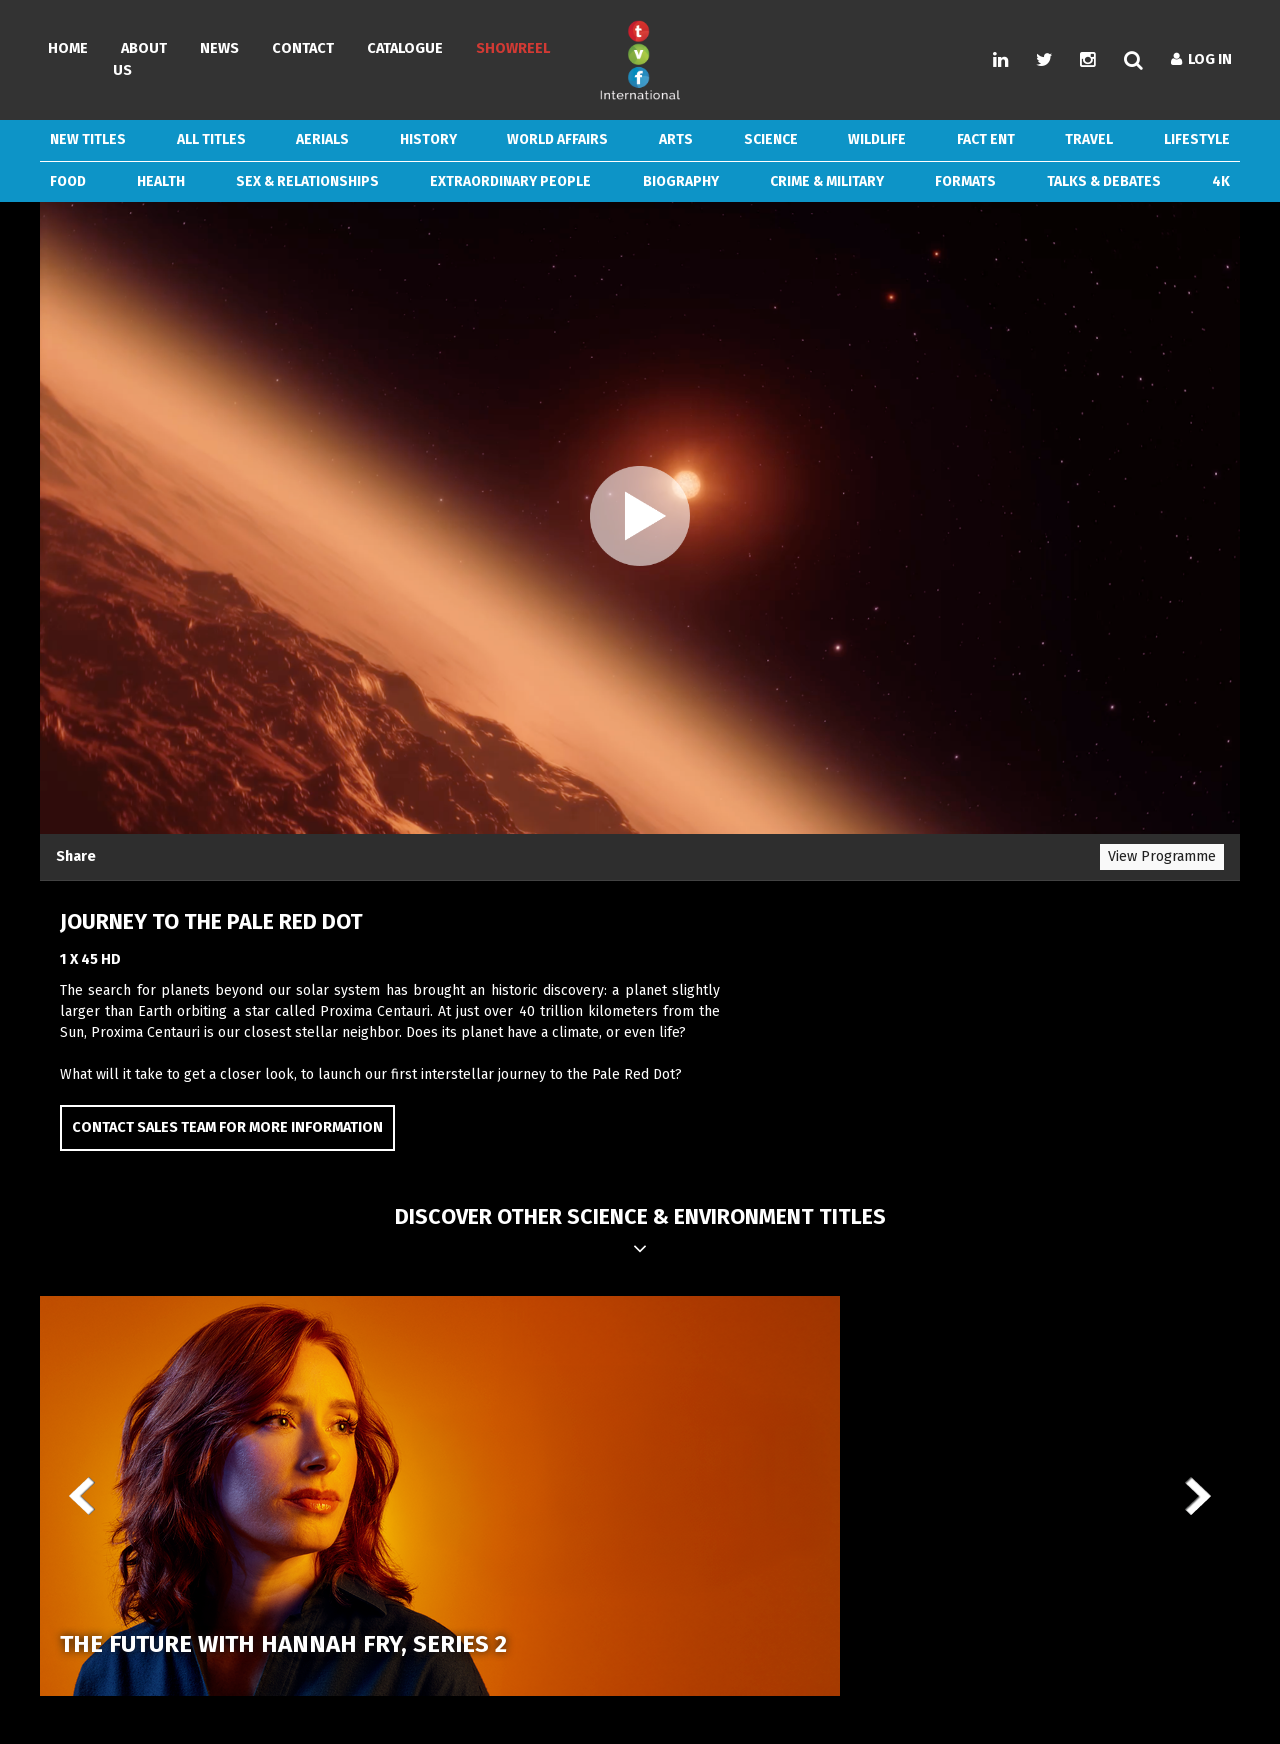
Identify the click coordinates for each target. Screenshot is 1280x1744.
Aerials (322, 139)
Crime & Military (827, 181)
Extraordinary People (510, 181)
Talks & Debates (1104, 181)
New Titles (88, 139)
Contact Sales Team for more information (227, 1127)
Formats (965, 181)
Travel (1089, 139)
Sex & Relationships (307, 181)
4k (1221, 181)
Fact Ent (986, 139)
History (428, 139)
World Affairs (557, 139)
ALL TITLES (211, 139)
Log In (1201, 59)
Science (771, 139)
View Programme (1162, 856)
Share (76, 856)
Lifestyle (1197, 139)
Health (161, 181)
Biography (681, 181)
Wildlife (877, 139)
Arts (676, 139)
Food (68, 181)
